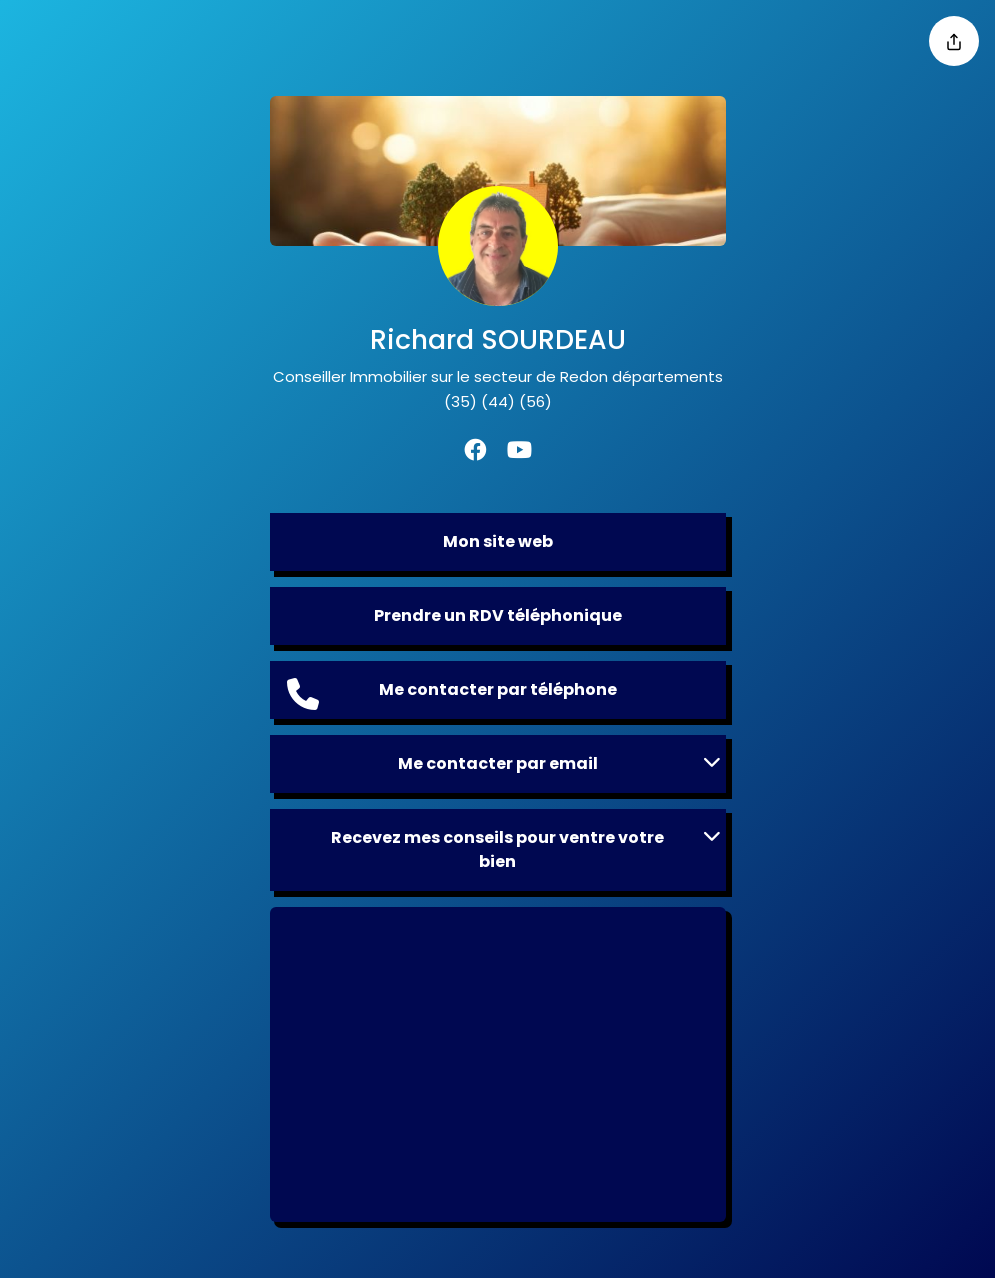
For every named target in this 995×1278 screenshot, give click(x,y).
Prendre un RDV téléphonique (498, 615)
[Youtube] (519, 452)
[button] (498, 764)
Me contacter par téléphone (452, 694)
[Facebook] (475, 452)
